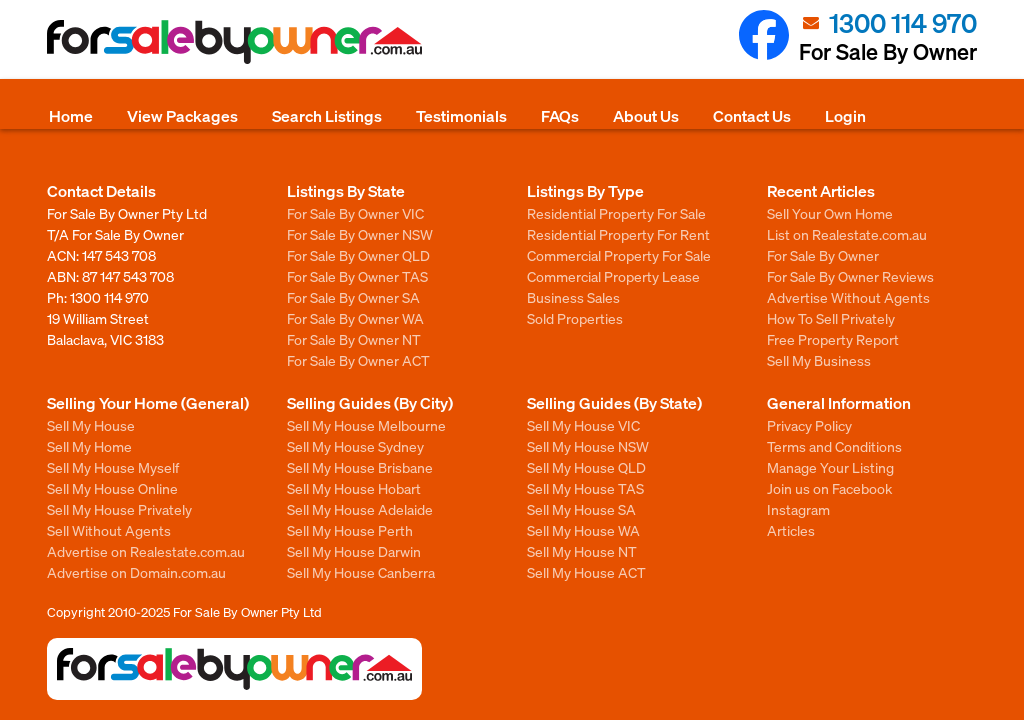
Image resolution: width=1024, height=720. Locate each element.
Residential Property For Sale (616, 213)
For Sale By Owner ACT (358, 360)
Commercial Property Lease (613, 276)
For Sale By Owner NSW (360, 234)
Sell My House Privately (119, 509)
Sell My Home (89, 446)
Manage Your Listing (830, 467)
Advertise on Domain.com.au (136, 572)
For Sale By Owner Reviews (850, 276)
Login (845, 115)
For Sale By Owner (823, 255)
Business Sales (573, 297)
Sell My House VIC (583, 425)
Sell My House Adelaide (360, 509)
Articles (791, 530)
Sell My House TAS (585, 488)
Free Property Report (833, 339)
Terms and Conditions (834, 446)
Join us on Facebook (829, 488)
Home (71, 115)
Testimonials (461, 115)
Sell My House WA (583, 530)
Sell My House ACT (586, 572)
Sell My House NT (582, 551)
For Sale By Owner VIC (355, 213)
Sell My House (91, 425)
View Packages (182, 115)
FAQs (560, 115)
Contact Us (752, 115)
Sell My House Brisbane (360, 467)
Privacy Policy (809, 425)
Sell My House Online (112, 488)
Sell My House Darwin (354, 551)
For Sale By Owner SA (353, 297)
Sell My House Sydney (355, 446)
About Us (646, 115)
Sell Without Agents (109, 530)
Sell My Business (819, 360)
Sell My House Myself (113, 467)
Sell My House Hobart (354, 488)
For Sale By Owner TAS (357, 276)
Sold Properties (575, 318)
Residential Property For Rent (618, 234)
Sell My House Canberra (361, 572)
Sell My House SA (581, 509)
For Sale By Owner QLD (358, 255)
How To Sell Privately (831, 318)
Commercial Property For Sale (619, 255)
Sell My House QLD (586, 467)
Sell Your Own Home (830, 213)
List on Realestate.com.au (847, 234)
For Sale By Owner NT (354, 339)
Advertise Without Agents (848, 297)
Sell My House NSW (588, 446)
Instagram (798, 509)
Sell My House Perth (350, 530)
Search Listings (327, 115)
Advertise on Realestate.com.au (146, 551)
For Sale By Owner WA (355, 318)
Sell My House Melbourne (366, 425)
